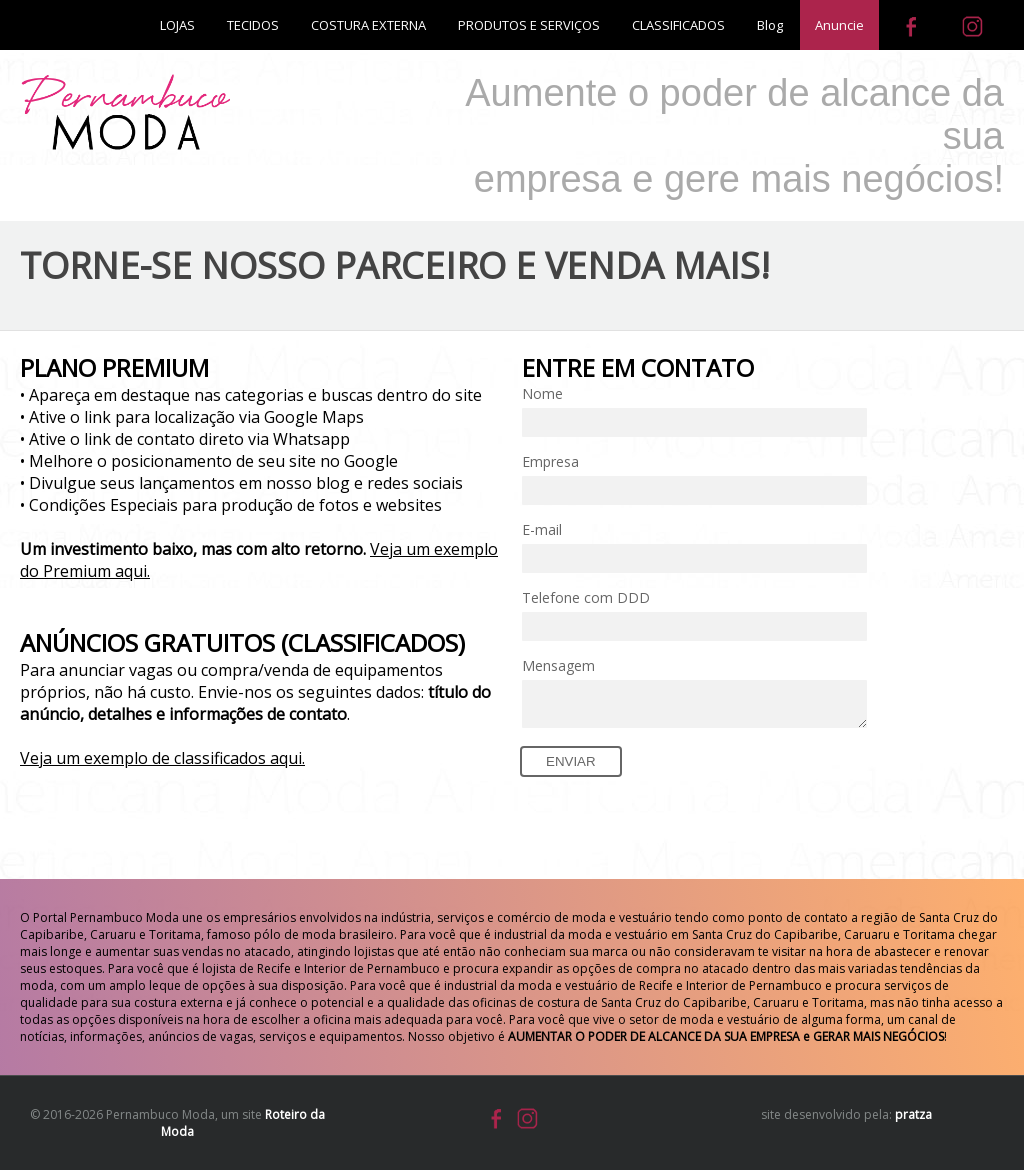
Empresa (550, 461)
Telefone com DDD (586, 597)
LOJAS (177, 25)
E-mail (542, 529)
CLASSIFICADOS (678, 25)
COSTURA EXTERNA (368, 25)
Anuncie (839, 25)
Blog (770, 25)
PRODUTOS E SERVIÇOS (529, 25)
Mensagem (558, 665)
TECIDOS (253, 25)
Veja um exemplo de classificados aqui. (162, 758)
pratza (913, 1114)
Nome (542, 393)
